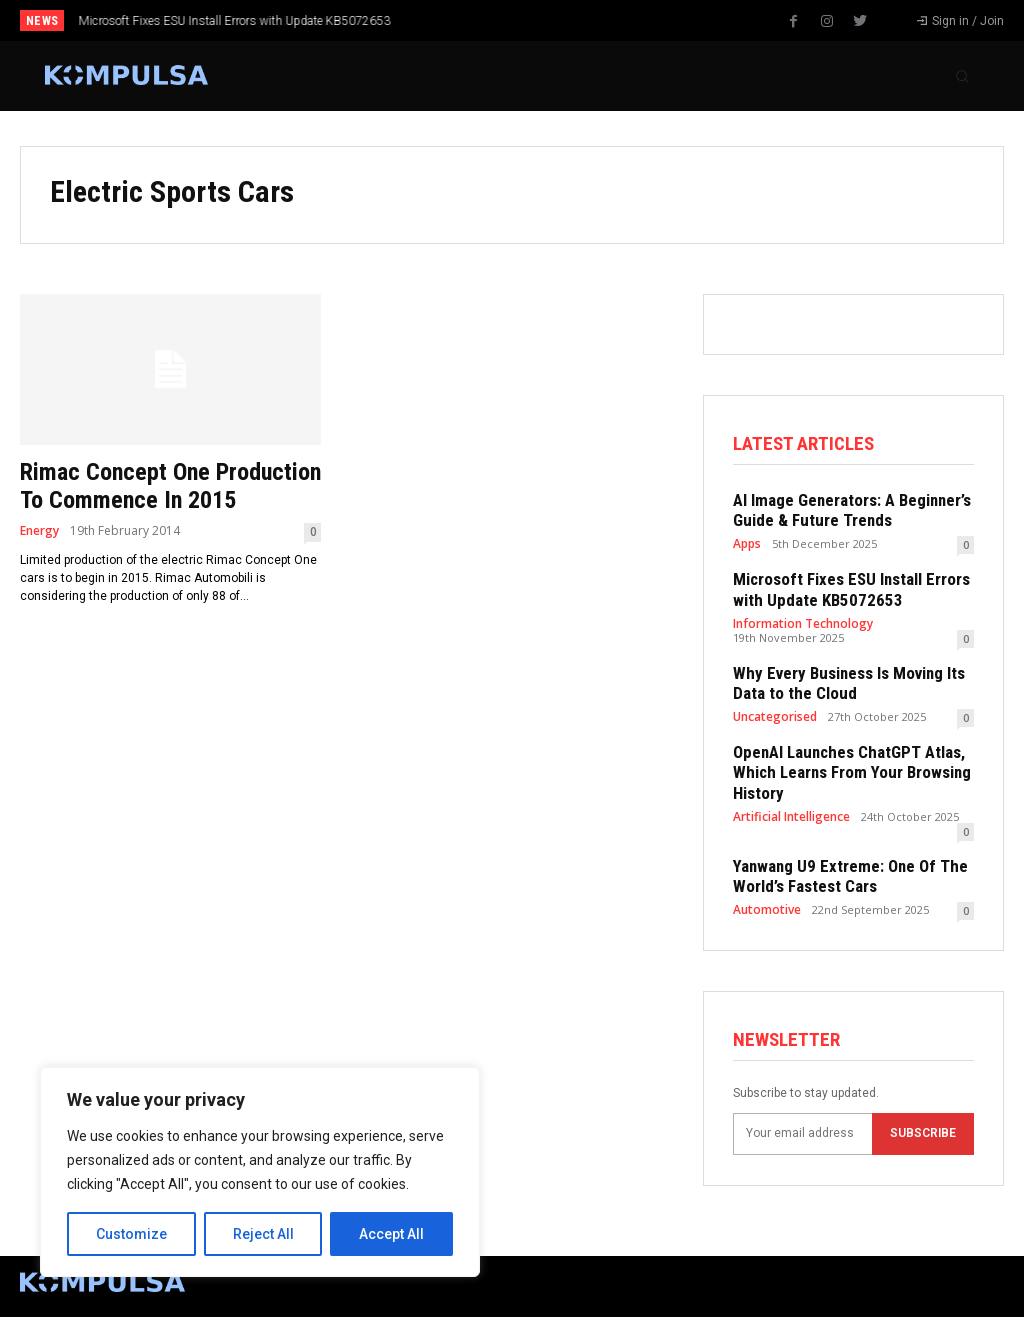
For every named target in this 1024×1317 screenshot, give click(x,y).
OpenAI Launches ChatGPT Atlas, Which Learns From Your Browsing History (843, 759)
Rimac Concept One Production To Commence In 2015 (170, 486)
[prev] (532, 20)
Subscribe (923, 1099)
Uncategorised (774, 705)
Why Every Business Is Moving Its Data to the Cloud (216, 21)
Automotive (764, 875)
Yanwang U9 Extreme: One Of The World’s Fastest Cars (839, 844)
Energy (39, 531)
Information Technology (800, 616)
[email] (802, 1100)
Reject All (263, 1234)
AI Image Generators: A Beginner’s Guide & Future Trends (841, 509)
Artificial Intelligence (789, 799)
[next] (564, 20)
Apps (746, 540)
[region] (260, 1172)
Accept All (391, 1234)
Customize (131, 1234)
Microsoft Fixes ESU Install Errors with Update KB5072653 (840, 585)
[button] (962, 76)
